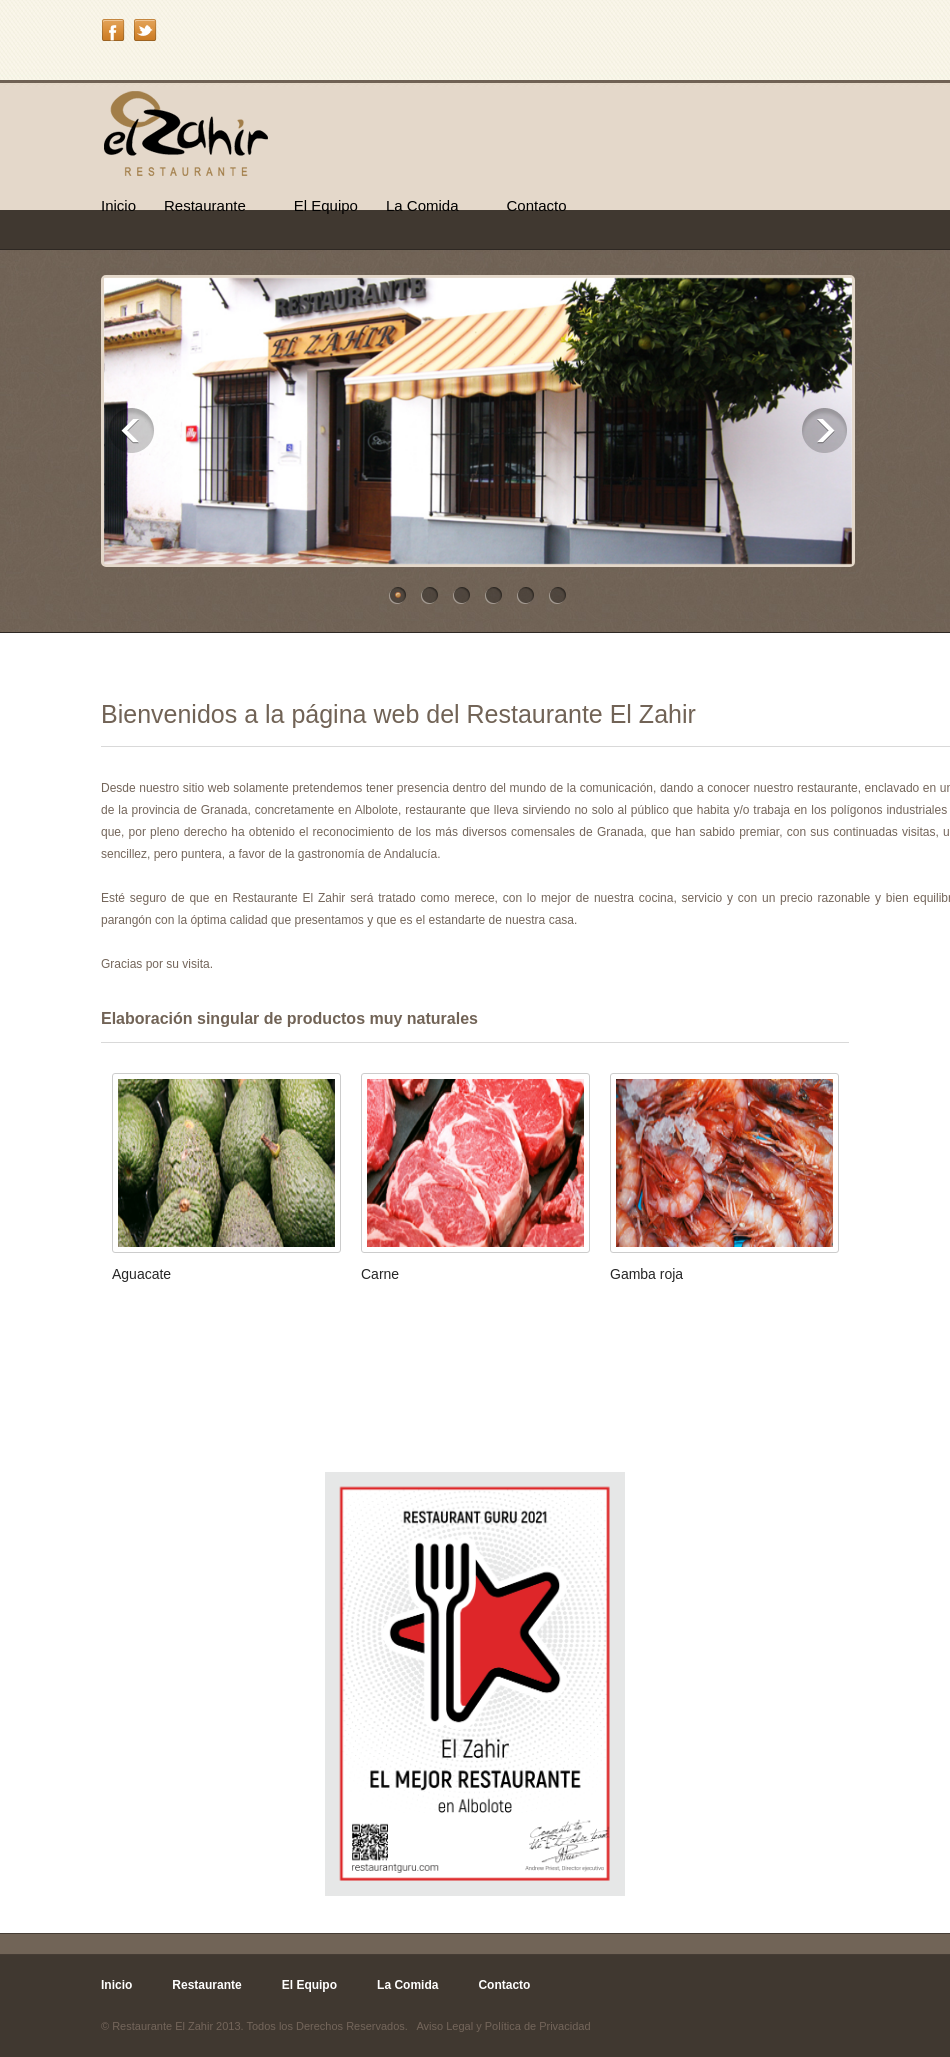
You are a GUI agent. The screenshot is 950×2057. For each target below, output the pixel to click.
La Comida (422, 205)
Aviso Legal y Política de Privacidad (503, 2026)
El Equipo (326, 205)
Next (824, 430)
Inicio (118, 205)
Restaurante (205, 205)
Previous (131, 430)
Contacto (537, 205)
